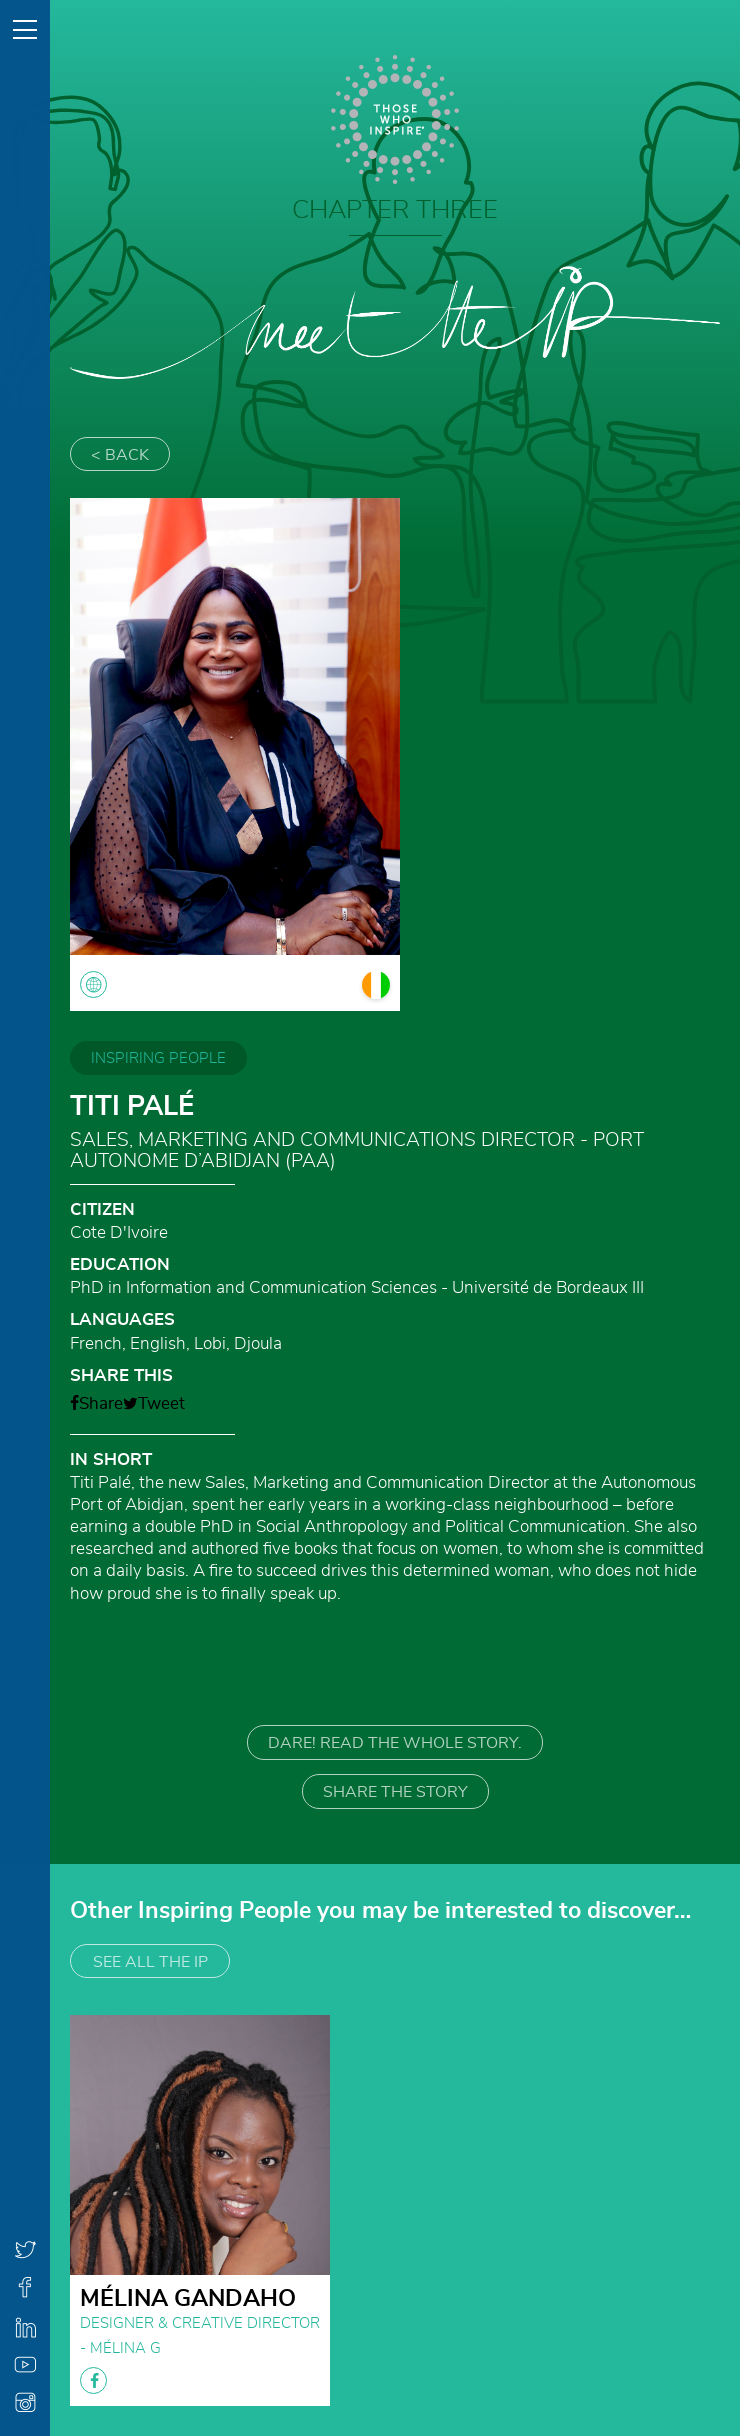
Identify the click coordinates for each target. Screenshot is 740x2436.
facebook (93, 2380)
